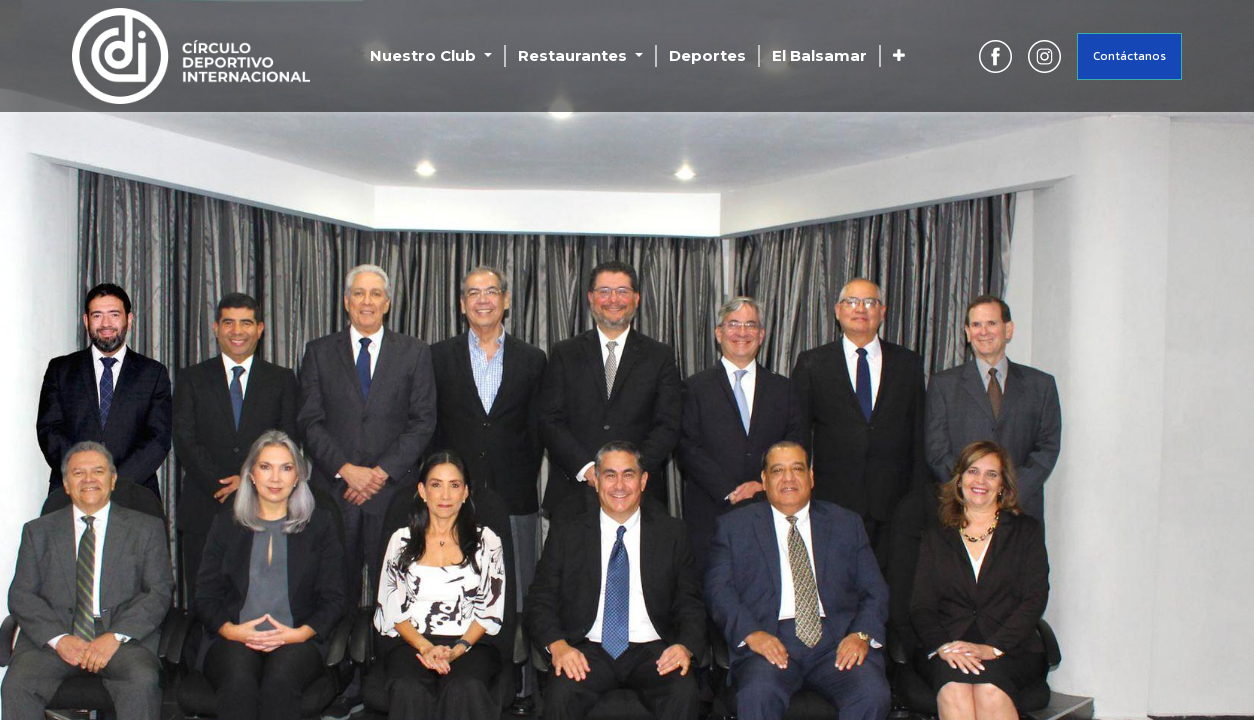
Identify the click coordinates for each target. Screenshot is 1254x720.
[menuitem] (707, 56)
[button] (899, 56)
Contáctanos (1129, 56)
